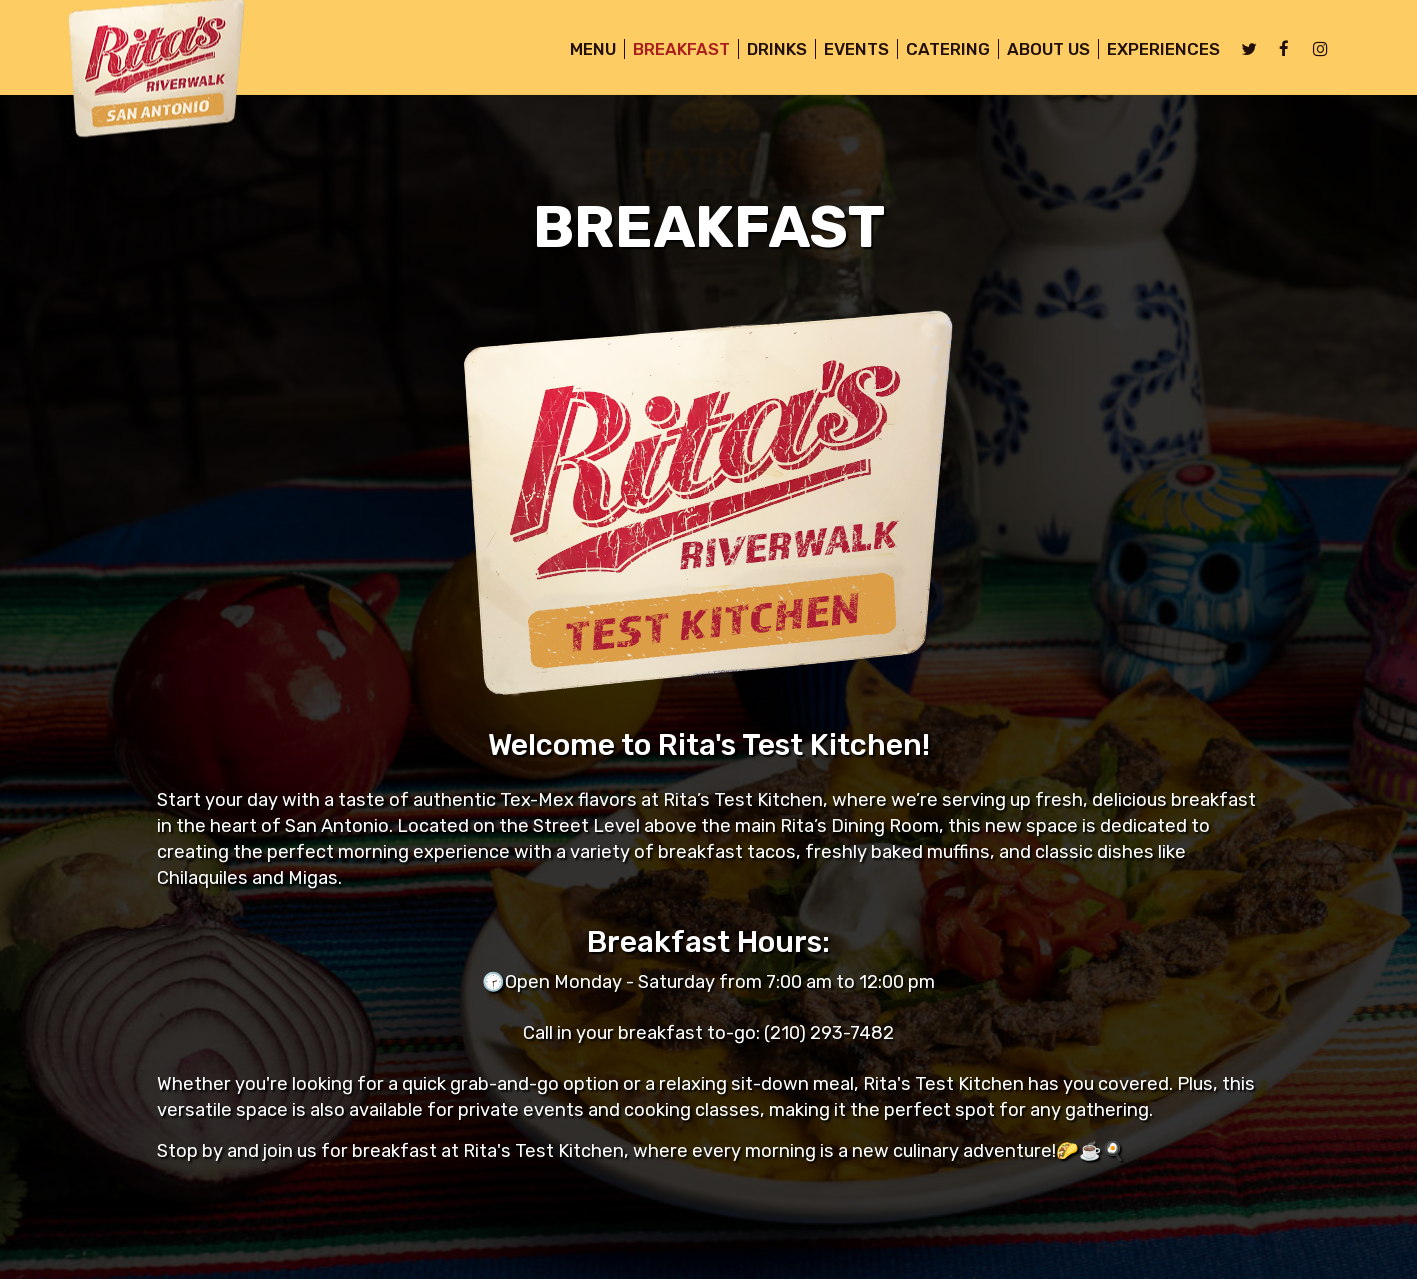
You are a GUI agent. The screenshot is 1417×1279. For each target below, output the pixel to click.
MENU (585, 50)
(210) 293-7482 (829, 1033)
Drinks (769, 50)
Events (848, 50)
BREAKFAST (673, 50)
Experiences (1155, 50)
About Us (1040, 50)
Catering (940, 50)
